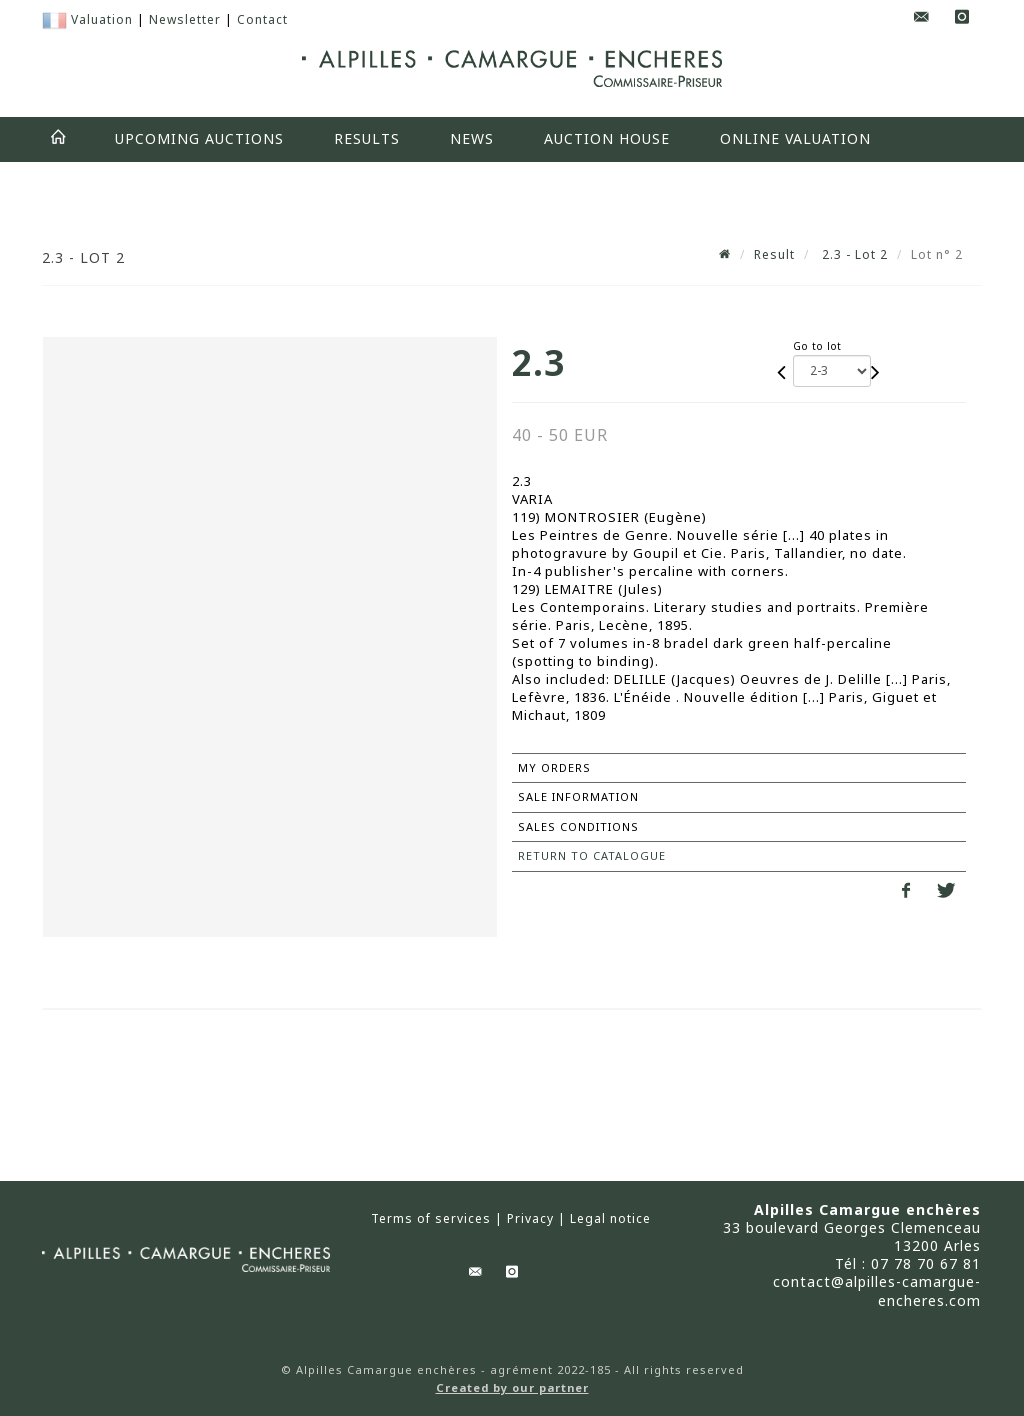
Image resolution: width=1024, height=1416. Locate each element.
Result (774, 254)
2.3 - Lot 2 (853, 254)
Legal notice (610, 1219)
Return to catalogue (592, 855)
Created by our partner (512, 1387)
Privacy (530, 1219)
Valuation (102, 19)
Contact (262, 19)
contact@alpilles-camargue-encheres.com (877, 1290)
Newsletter (185, 19)
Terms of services (431, 1219)
